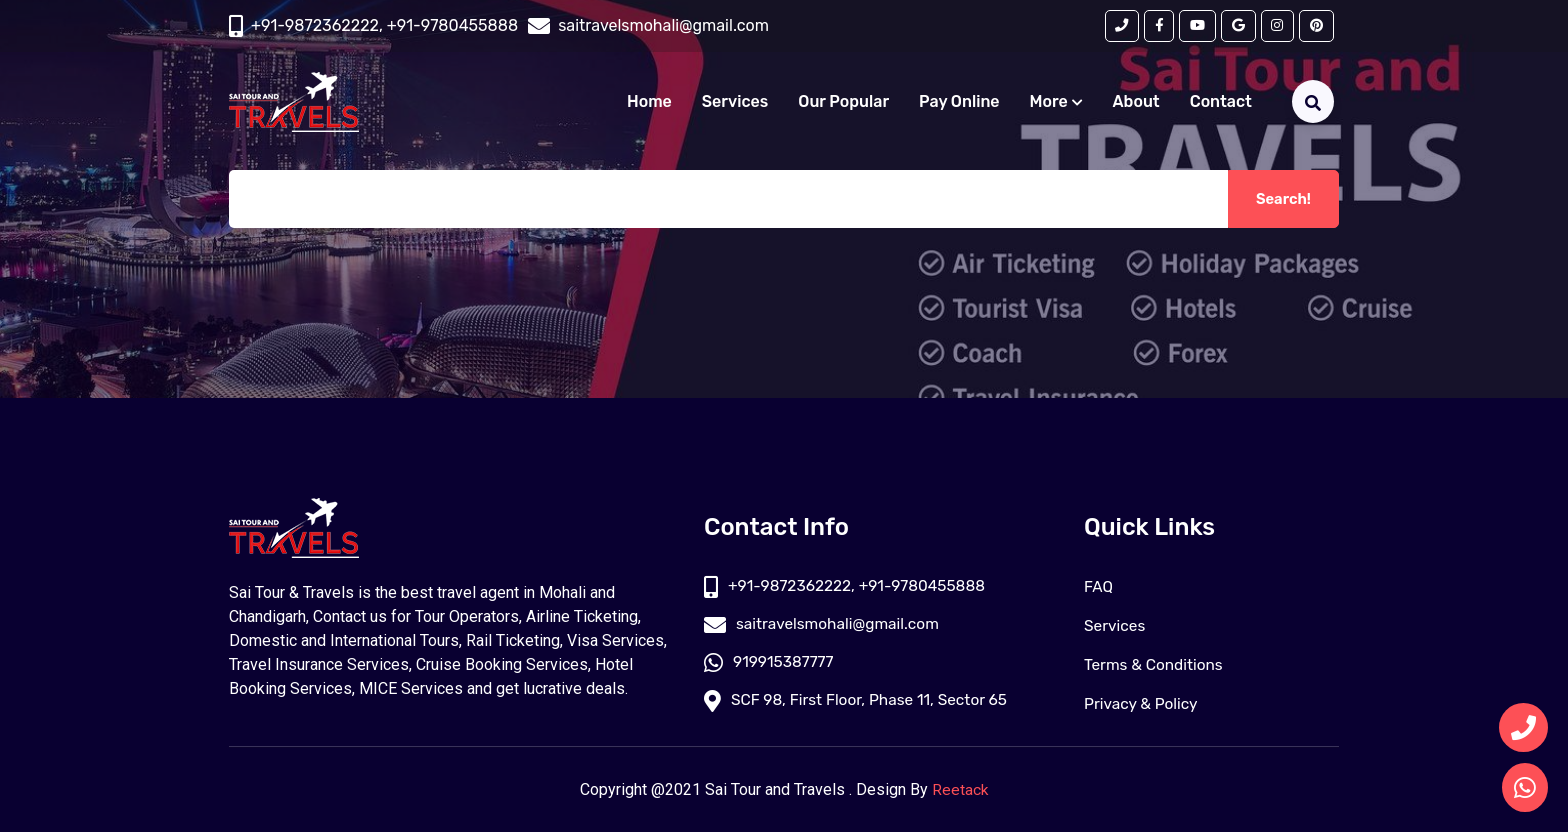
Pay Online (959, 103)
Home (649, 103)
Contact (1221, 103)
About (1136, 103)
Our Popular (843, 103)
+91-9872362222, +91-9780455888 (384, 26)
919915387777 (770, 664)
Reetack (960, 789)
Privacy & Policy (1143, 703)
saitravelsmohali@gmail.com (825, 625)
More (1056, 103)
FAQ (1099, 586)
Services (735, 103)
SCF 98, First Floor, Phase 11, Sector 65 (861, 703)
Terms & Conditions (1156, 664)
